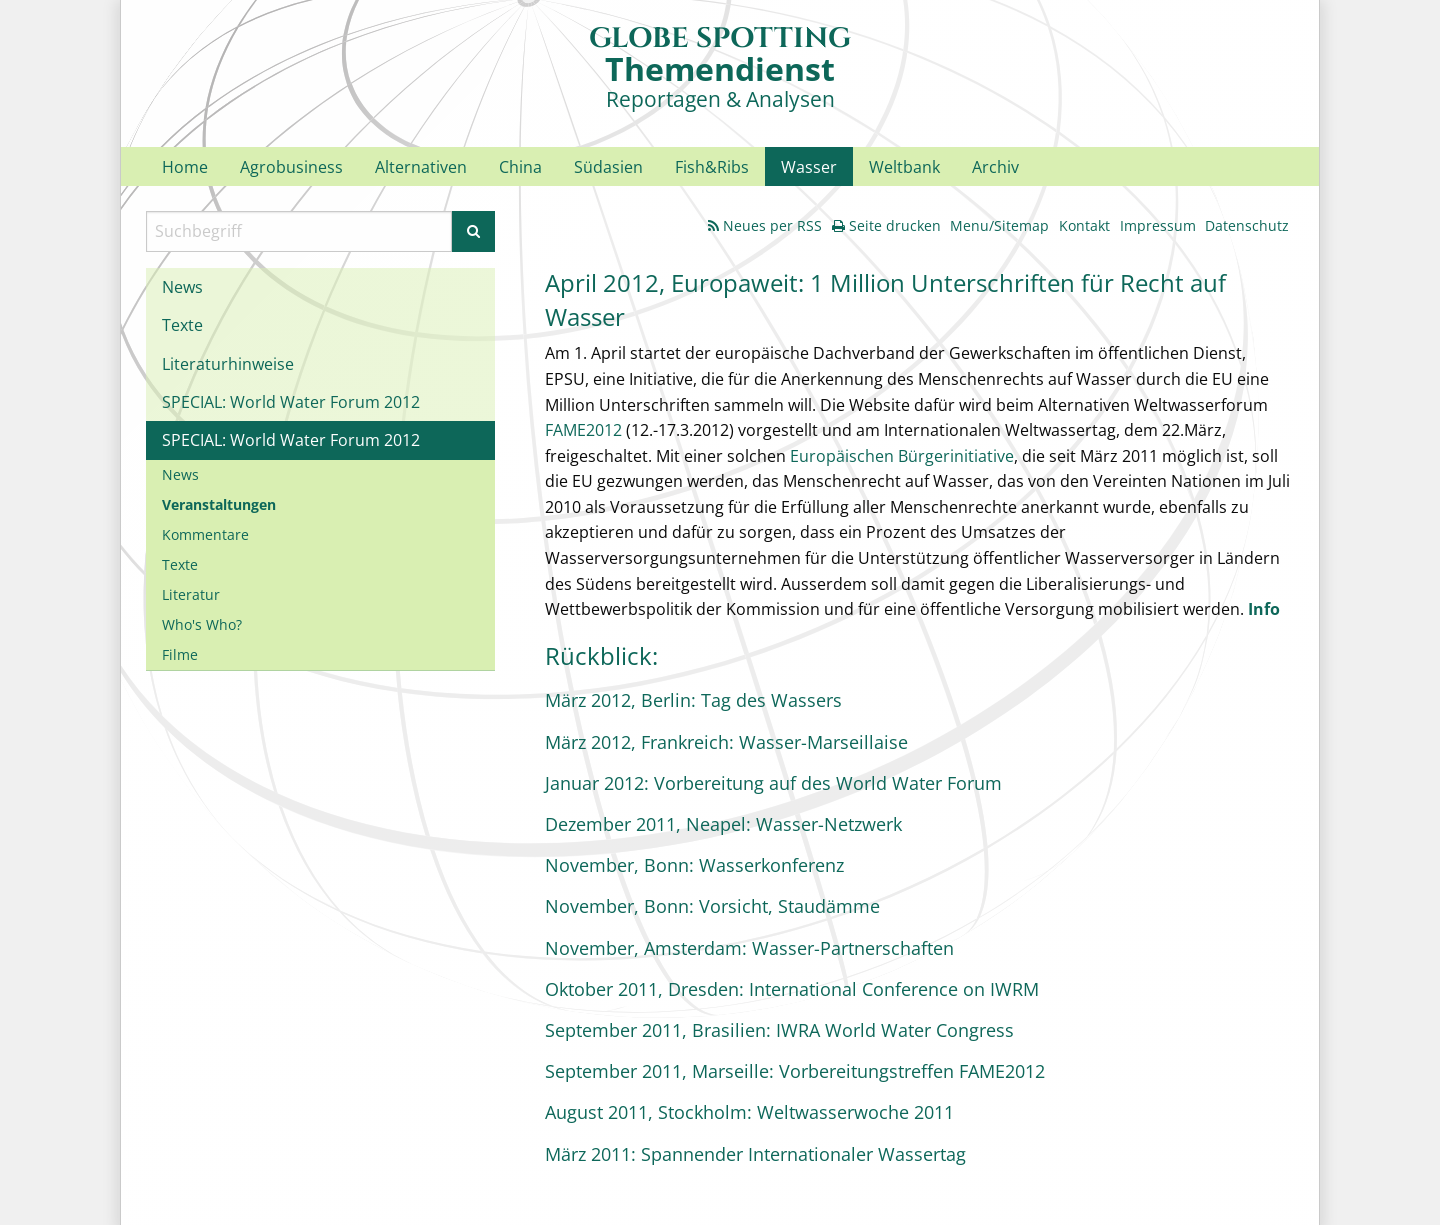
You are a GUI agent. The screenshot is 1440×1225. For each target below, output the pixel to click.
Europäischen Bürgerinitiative (902, 456)
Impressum (1158, 225)
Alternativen (421, 167)
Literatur (191, 594)
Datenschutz (1247, 225)
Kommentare (205, 534)
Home (185, 167)
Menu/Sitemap (999, 225)
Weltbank (904, 167)
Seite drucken (886, 225)
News (182, 287)
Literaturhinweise (228, 364)
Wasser (809, 167)
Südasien (608, 167)
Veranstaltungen (219, 504)
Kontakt (1084, 225)
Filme (180, 654)
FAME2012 (583, 430)
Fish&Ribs (712, 167)
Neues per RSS (765, 225)
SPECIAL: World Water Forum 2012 (291, 402)
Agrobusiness (291, 167)
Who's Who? (202, 624)
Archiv (995, 167)
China (520, 167)
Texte (182, 325)
